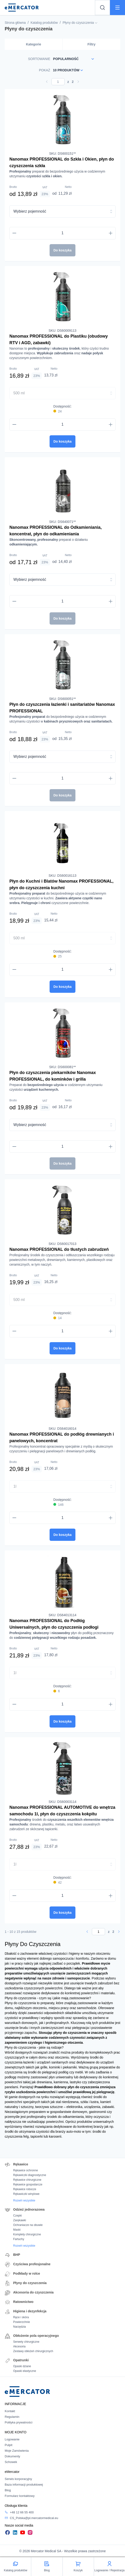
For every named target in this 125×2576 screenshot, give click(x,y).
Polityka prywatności (18, 2422)
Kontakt (10, 2411)
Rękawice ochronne (25, 2170)
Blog (8, 2490)
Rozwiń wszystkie (24, 2200)
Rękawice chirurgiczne (27, 2179)
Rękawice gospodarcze (27, 2184)
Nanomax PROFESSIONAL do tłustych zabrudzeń (59, 1249)
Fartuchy (18, 2239)
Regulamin (12, 2417)
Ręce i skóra (21, 2317)
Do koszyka (62, 250)
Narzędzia (19, 2326)
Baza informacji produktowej (24, 2484)
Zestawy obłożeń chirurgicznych (33, 2351)
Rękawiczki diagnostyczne (29, 2175)
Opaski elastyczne (24, 2371)
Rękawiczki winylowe (26, 2194)
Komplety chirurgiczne (27, 2234)
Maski (16, 2229)
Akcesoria (19, 2346)
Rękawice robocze (24, 2189)
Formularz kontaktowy (20, 2496)
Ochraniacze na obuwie (28, 2225)
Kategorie (33, 44)
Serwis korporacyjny (18, 2479)
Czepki (17, 2215)
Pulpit (8, 2445)
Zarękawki (19, 2220)
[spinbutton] (62, 233)
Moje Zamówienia (17, 2450)
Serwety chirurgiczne (26, 2341)
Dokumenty (12, 2456)
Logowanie (12, 2439)
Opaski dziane (22, 2366)
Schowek (11, 2462)
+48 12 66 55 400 (22, 2512)
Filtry (91, 44)
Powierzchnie (21, 2322)
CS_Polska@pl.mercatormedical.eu (34, 2518)
